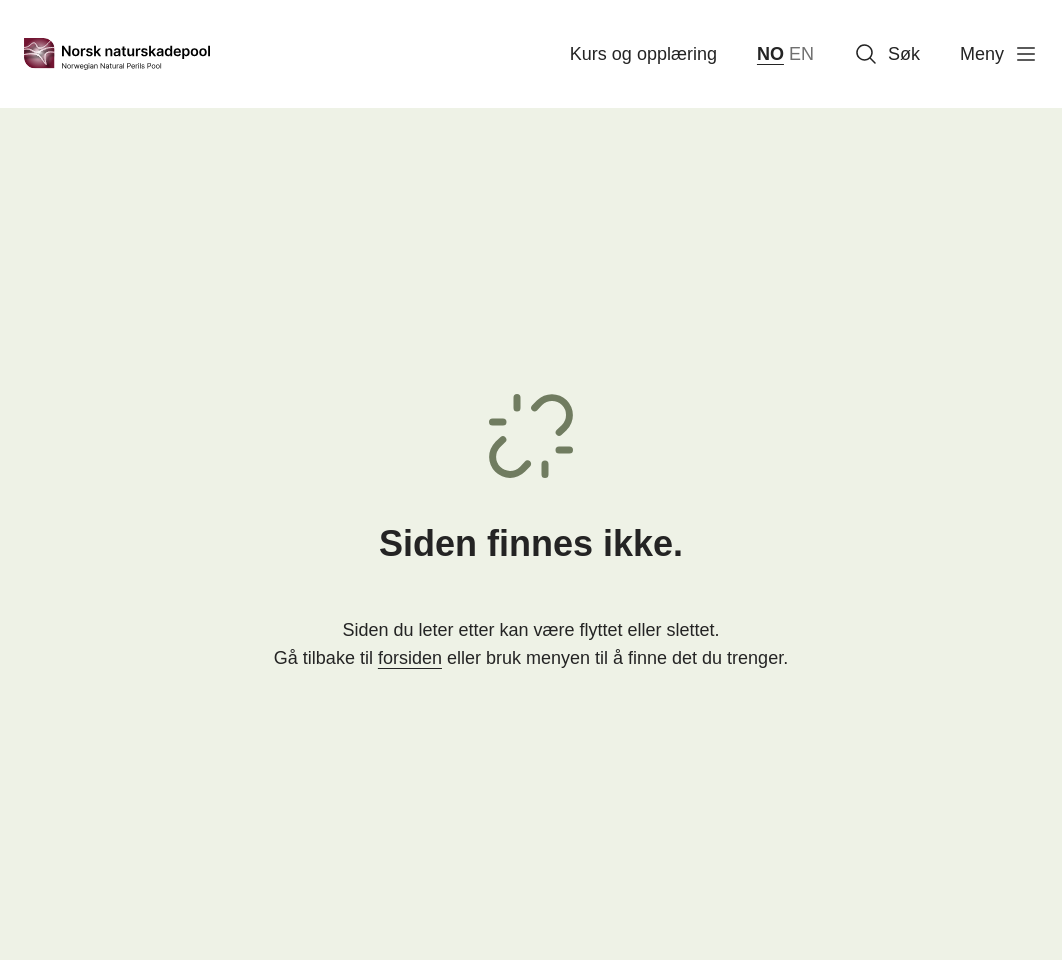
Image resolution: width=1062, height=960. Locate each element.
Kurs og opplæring (643, 54)
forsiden (410, 658)
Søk (887, 54)
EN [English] (801, 54)
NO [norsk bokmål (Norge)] (770, 54)
